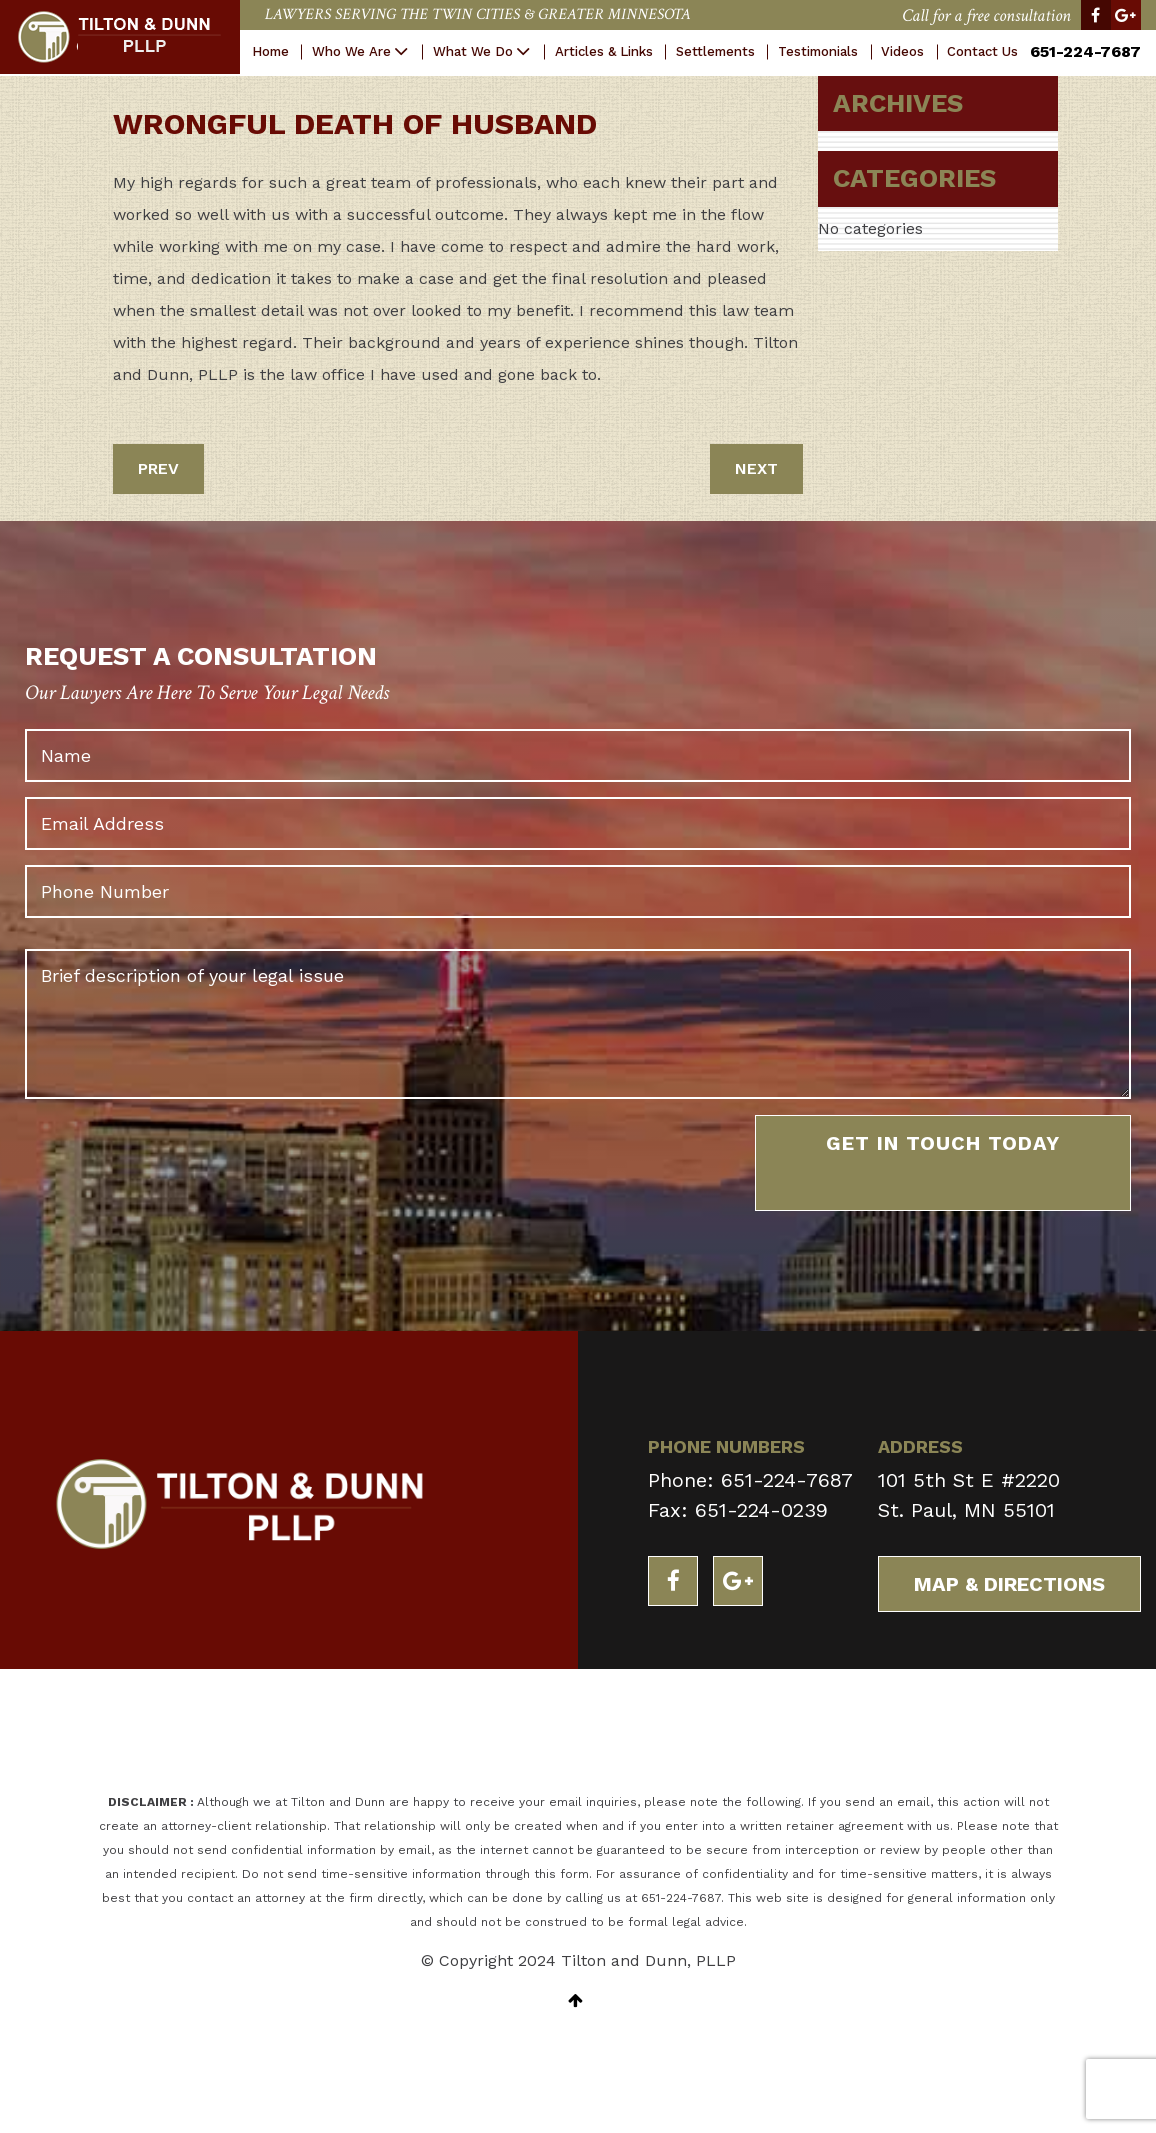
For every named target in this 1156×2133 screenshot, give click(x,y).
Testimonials (818, 51)
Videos (902, 51)
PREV (158, 468)
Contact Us (982, 51)
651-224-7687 (1085, 51)
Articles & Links (604, 51)
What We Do (473, 51)
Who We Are (351, 51)
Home (270, 51)
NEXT (756, 468)
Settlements (715, 51)
